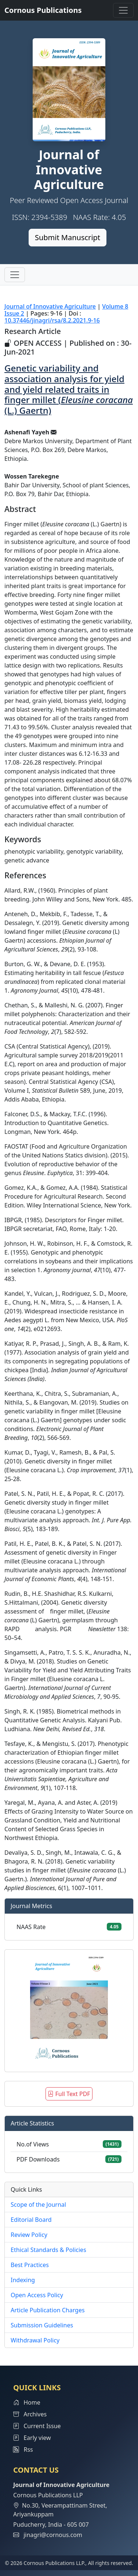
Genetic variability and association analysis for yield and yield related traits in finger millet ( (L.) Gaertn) (68, 389)
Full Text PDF (69, 2094)
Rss (23, 2449)
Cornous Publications (43, 10)
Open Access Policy (37, 2295)
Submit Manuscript (67, 237)
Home (26, 2402)
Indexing (23, 2280)
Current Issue (37, 2426)
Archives (30, 2414)
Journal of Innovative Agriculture (50, 306)
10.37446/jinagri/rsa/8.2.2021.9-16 (52, 320)
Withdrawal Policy (35, 2340)
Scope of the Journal (38, 2204)
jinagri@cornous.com (52, 2535)
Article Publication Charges (48, 2310)
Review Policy (29, 2235)
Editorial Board (31, 2220)
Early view (32, 2438)
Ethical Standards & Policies (48, 2250)
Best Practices (30, 2265)
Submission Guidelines (42, 2325)
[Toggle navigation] (123, 10)
